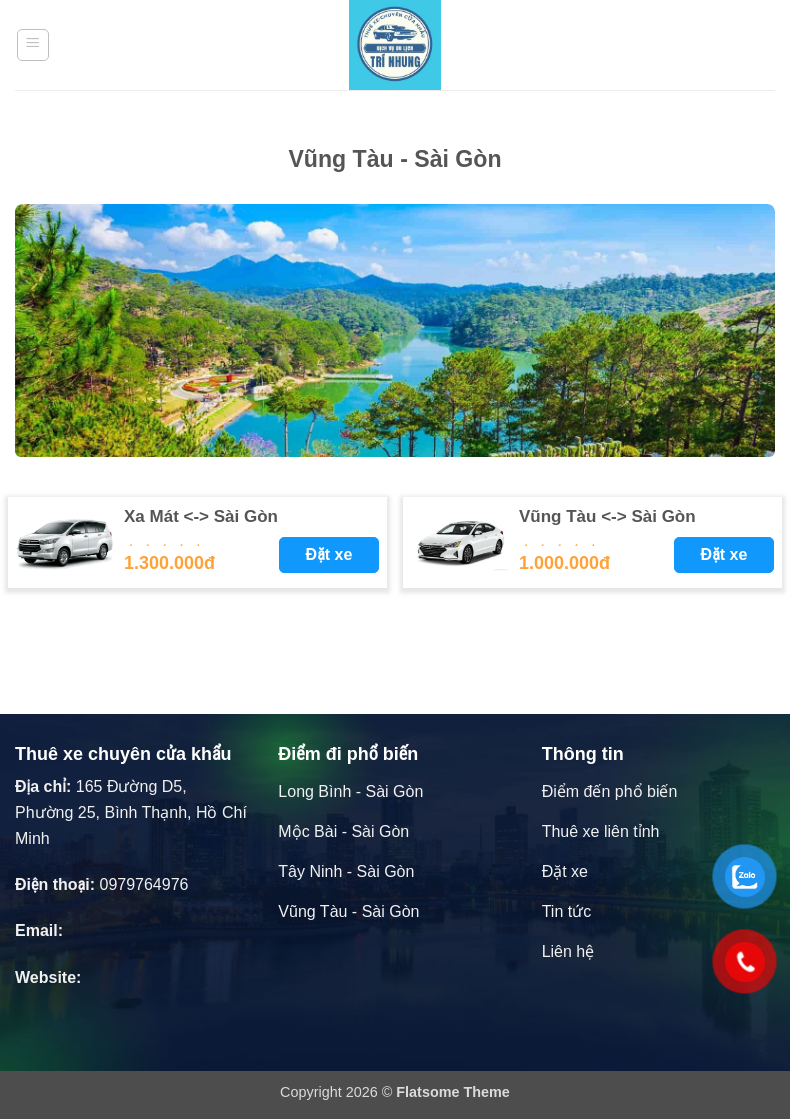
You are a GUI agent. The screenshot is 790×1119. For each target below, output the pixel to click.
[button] (33, 45)
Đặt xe (329, 554)
